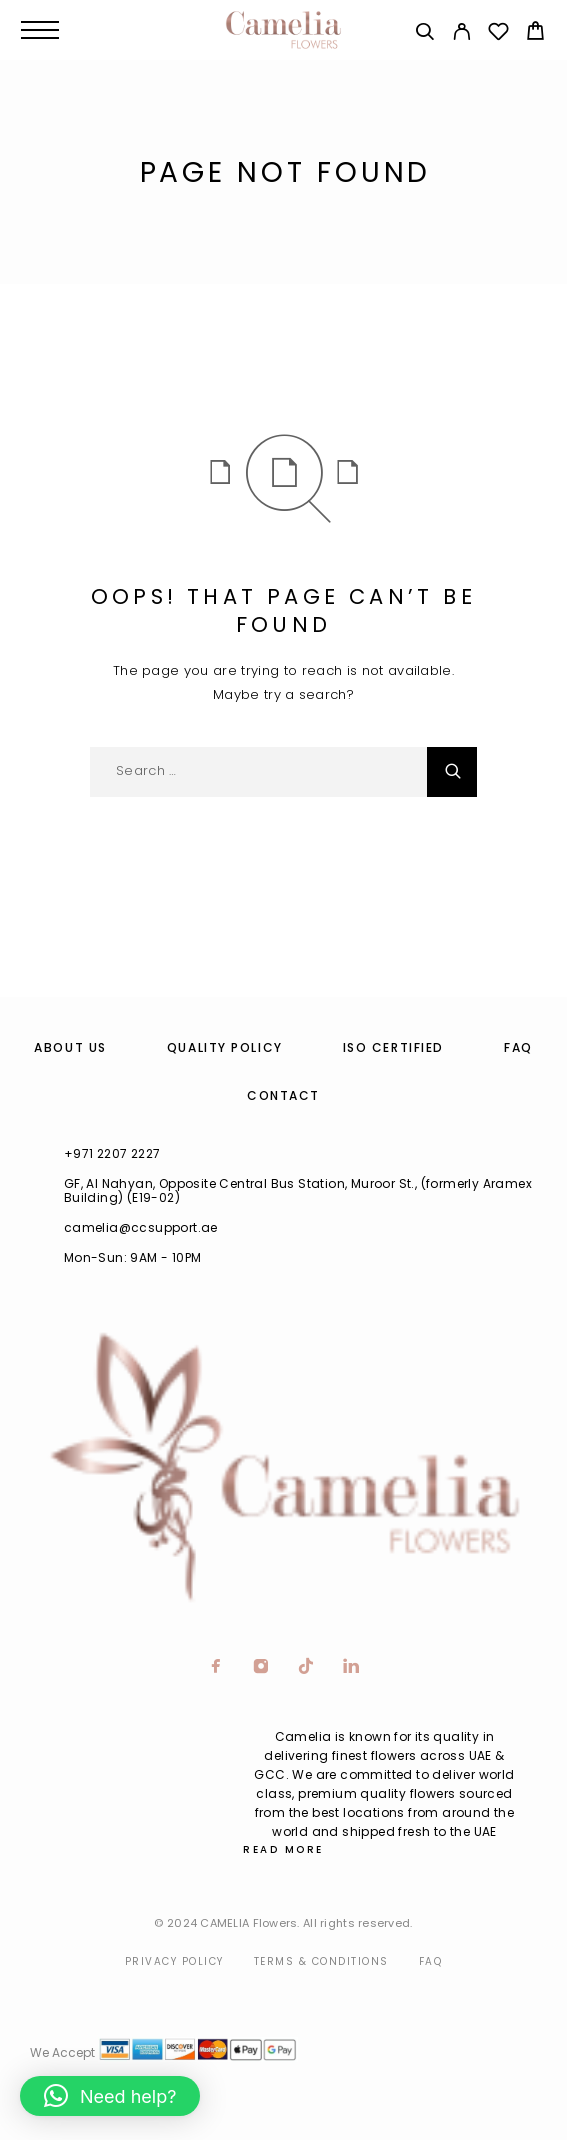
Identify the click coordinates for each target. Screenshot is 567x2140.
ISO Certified (393, 1047)
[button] (110, 2096)
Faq (431, 1961)
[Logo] (283, 30)
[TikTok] (306, 1668)
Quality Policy (225, 1047)
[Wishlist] (498, 34)
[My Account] (461, 34)
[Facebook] (216, 1668)
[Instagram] (261, 1668)
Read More (283, 1849)
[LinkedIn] (351, 1668)
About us (70, 1047)
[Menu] (40, 30)
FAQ (518, 1047)
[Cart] (535, 33)
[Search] (424, 34)
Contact (283, 1095)
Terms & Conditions (321, 1961)
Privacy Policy (174, 1961)
